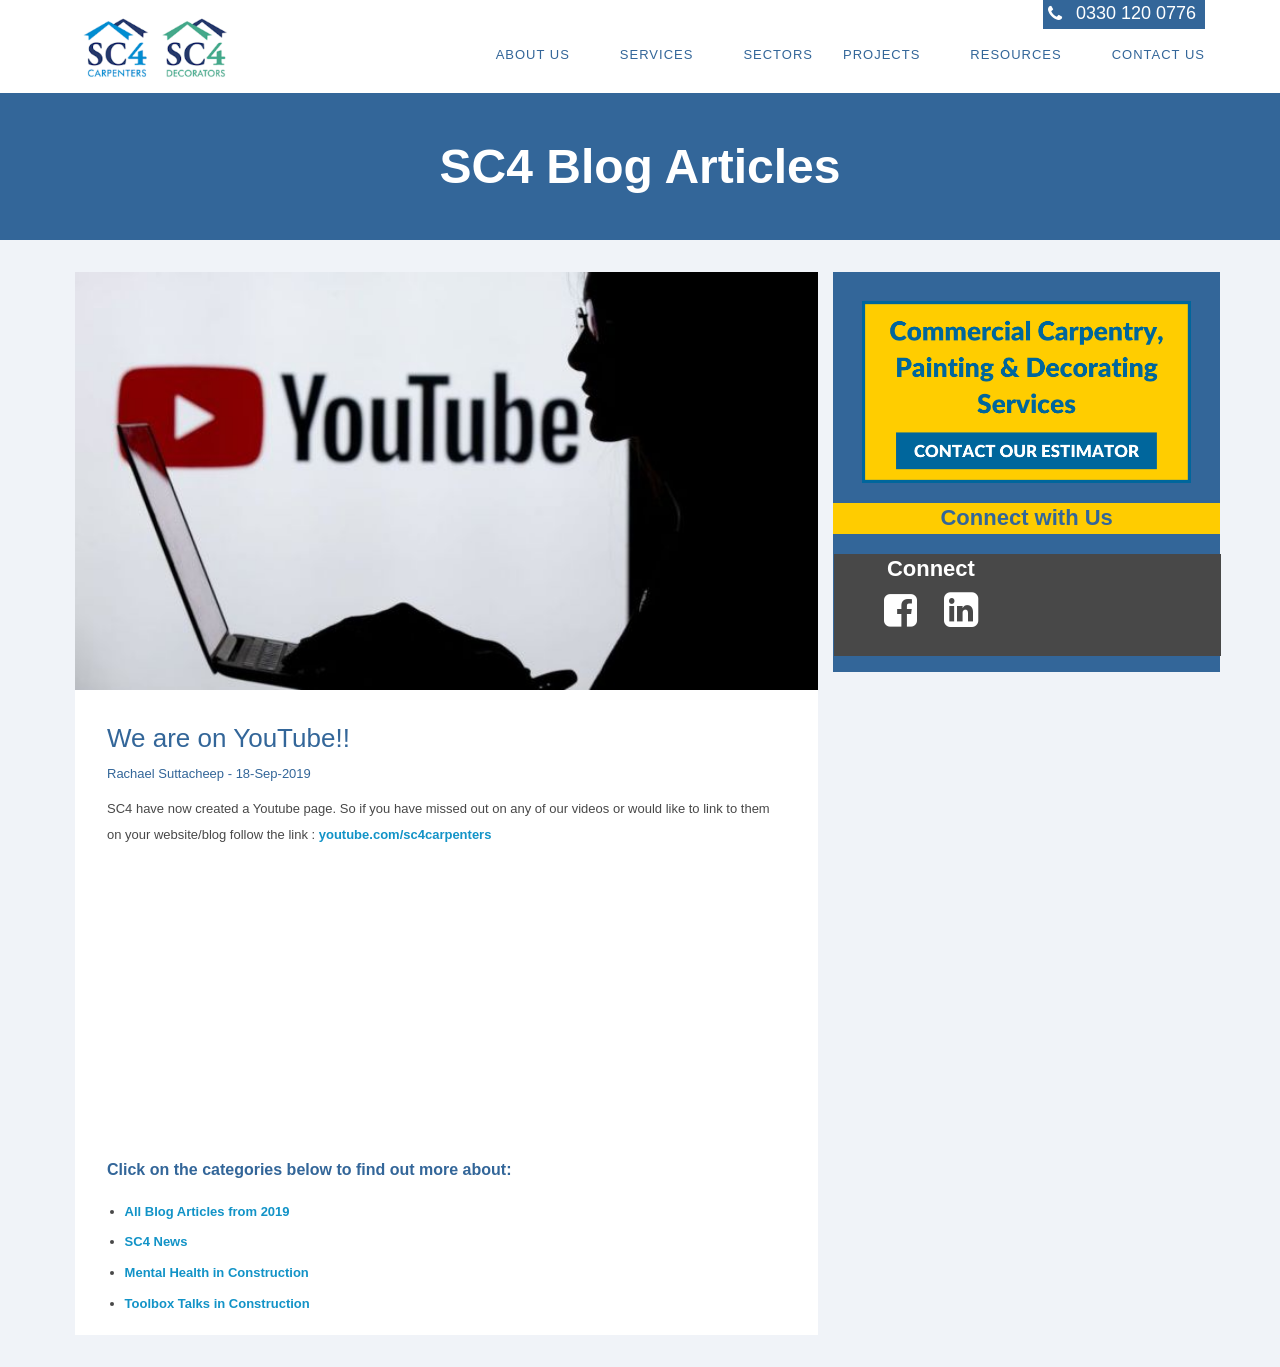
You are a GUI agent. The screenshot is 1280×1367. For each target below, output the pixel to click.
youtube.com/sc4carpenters (405, 834)
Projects (881, 54)
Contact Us (1158, 54)
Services (657, 54)
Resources (1015, 54)
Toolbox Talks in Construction (217, 1303)
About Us (533, 54)
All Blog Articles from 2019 (207, 1211)
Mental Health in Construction (217, 1272)
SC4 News (156, 1241)
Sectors (778, 54)
